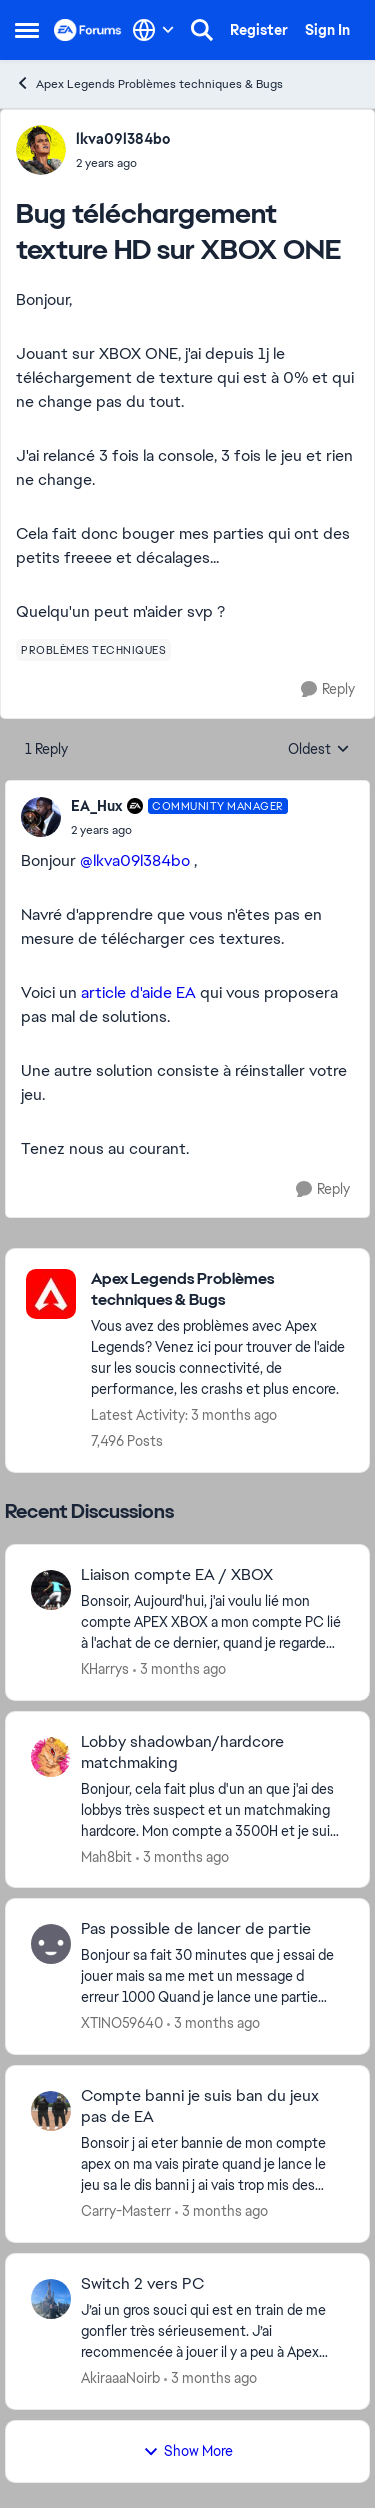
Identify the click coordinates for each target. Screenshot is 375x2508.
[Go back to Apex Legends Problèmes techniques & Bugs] (220, 1290)
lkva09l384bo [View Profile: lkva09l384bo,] (123, 139)
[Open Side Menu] (27, 30)
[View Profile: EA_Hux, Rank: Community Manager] (41, 817)
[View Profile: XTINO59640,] (51, 1944)
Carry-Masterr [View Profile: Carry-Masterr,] (126, 2211)
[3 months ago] (179, 1669)
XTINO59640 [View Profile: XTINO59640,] (122, 2023)
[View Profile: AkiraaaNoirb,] (51, 2299)
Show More (188, 2451)
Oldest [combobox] (319, 750)
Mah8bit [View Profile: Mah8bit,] (106, 1856)
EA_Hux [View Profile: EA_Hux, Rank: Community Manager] (96, 806)
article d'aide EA (138, 992)
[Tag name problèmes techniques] (93, 650)
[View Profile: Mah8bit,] (51, 1757)
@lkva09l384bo (135, 860)
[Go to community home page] (88, 30)
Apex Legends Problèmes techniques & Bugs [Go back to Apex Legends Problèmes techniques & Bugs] (149, 83)
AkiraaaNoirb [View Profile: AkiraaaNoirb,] (120, 2378)
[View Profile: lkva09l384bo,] (41, 150)
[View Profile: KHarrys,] (51, 1590)
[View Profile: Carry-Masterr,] (51, 2111)
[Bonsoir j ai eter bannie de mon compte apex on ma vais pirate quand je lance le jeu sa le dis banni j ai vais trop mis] (212, 2164)
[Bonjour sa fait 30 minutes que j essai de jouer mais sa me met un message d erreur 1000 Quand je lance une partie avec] (212, 1976)
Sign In (327, 30)
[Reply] (328, 689)
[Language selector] (153, 30)
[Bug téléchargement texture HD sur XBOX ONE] (179, 830)
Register (259, 30)
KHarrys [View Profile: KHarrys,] (105, 1669)
